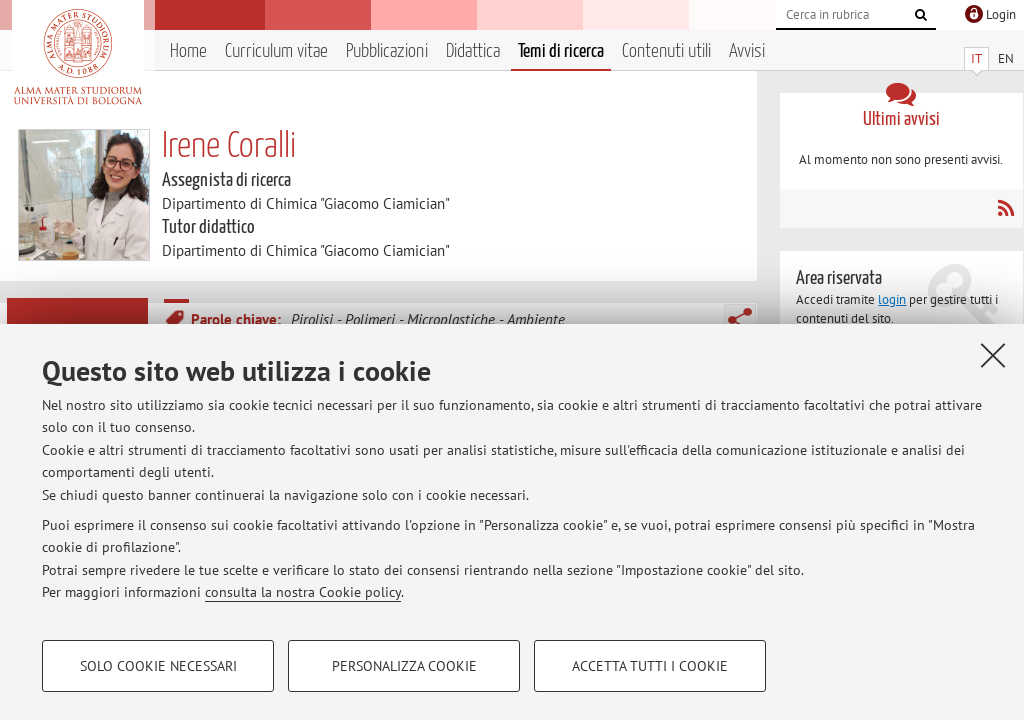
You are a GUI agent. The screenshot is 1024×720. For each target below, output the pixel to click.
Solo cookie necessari (158, 666)
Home (188, 51)
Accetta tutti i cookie (650, 666)
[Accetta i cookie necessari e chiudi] (993, 355)
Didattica (473, 51)
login (892, 299)
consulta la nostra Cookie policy (303, 592)
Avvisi (747, 51)
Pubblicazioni (387, 51)
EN (1006, 58)
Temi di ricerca (561, 51)
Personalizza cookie (404, 666)
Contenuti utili (666, 51)
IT (976, 58)
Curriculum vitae (276, 51)
